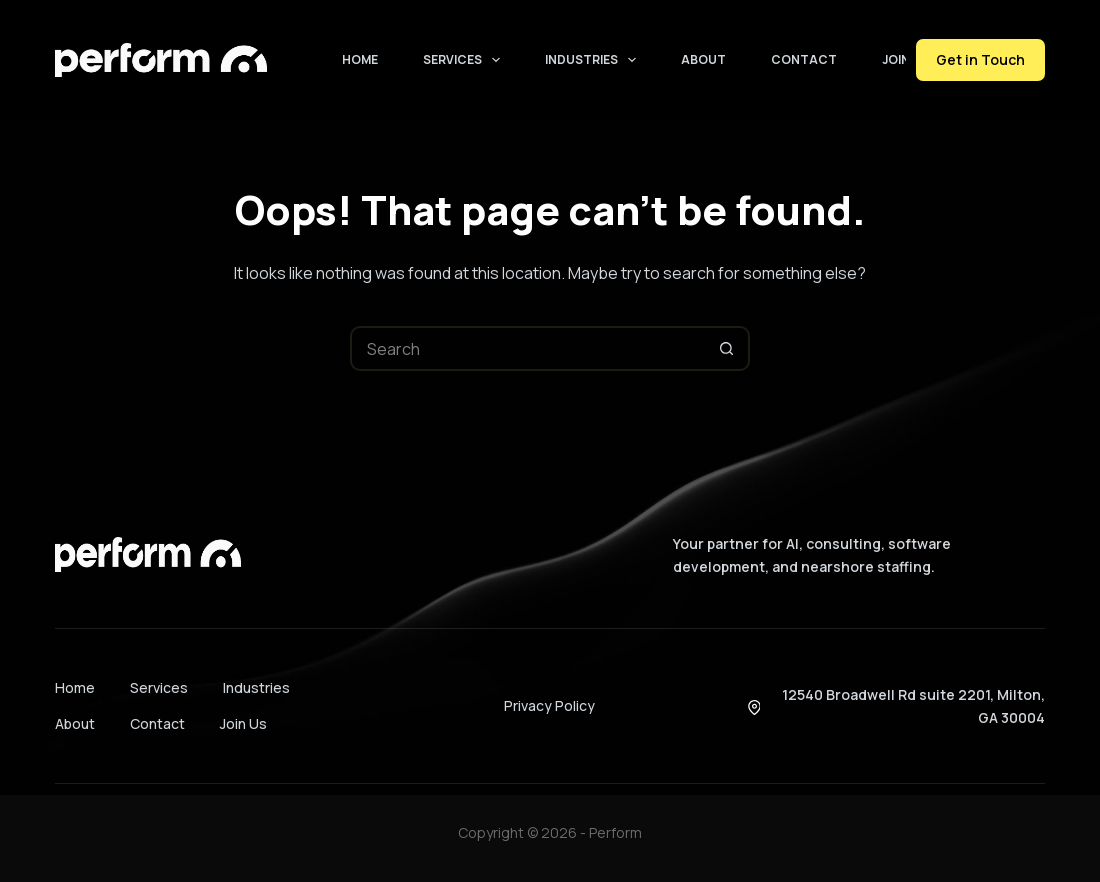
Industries (594, 60)
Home (360, 59)
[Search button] (727, 348)
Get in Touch (980, 59)
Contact (804, 59)
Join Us (905, 59)
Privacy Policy (549, 705)
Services (465, 60)
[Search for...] (527, 348)
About (703, 59)
